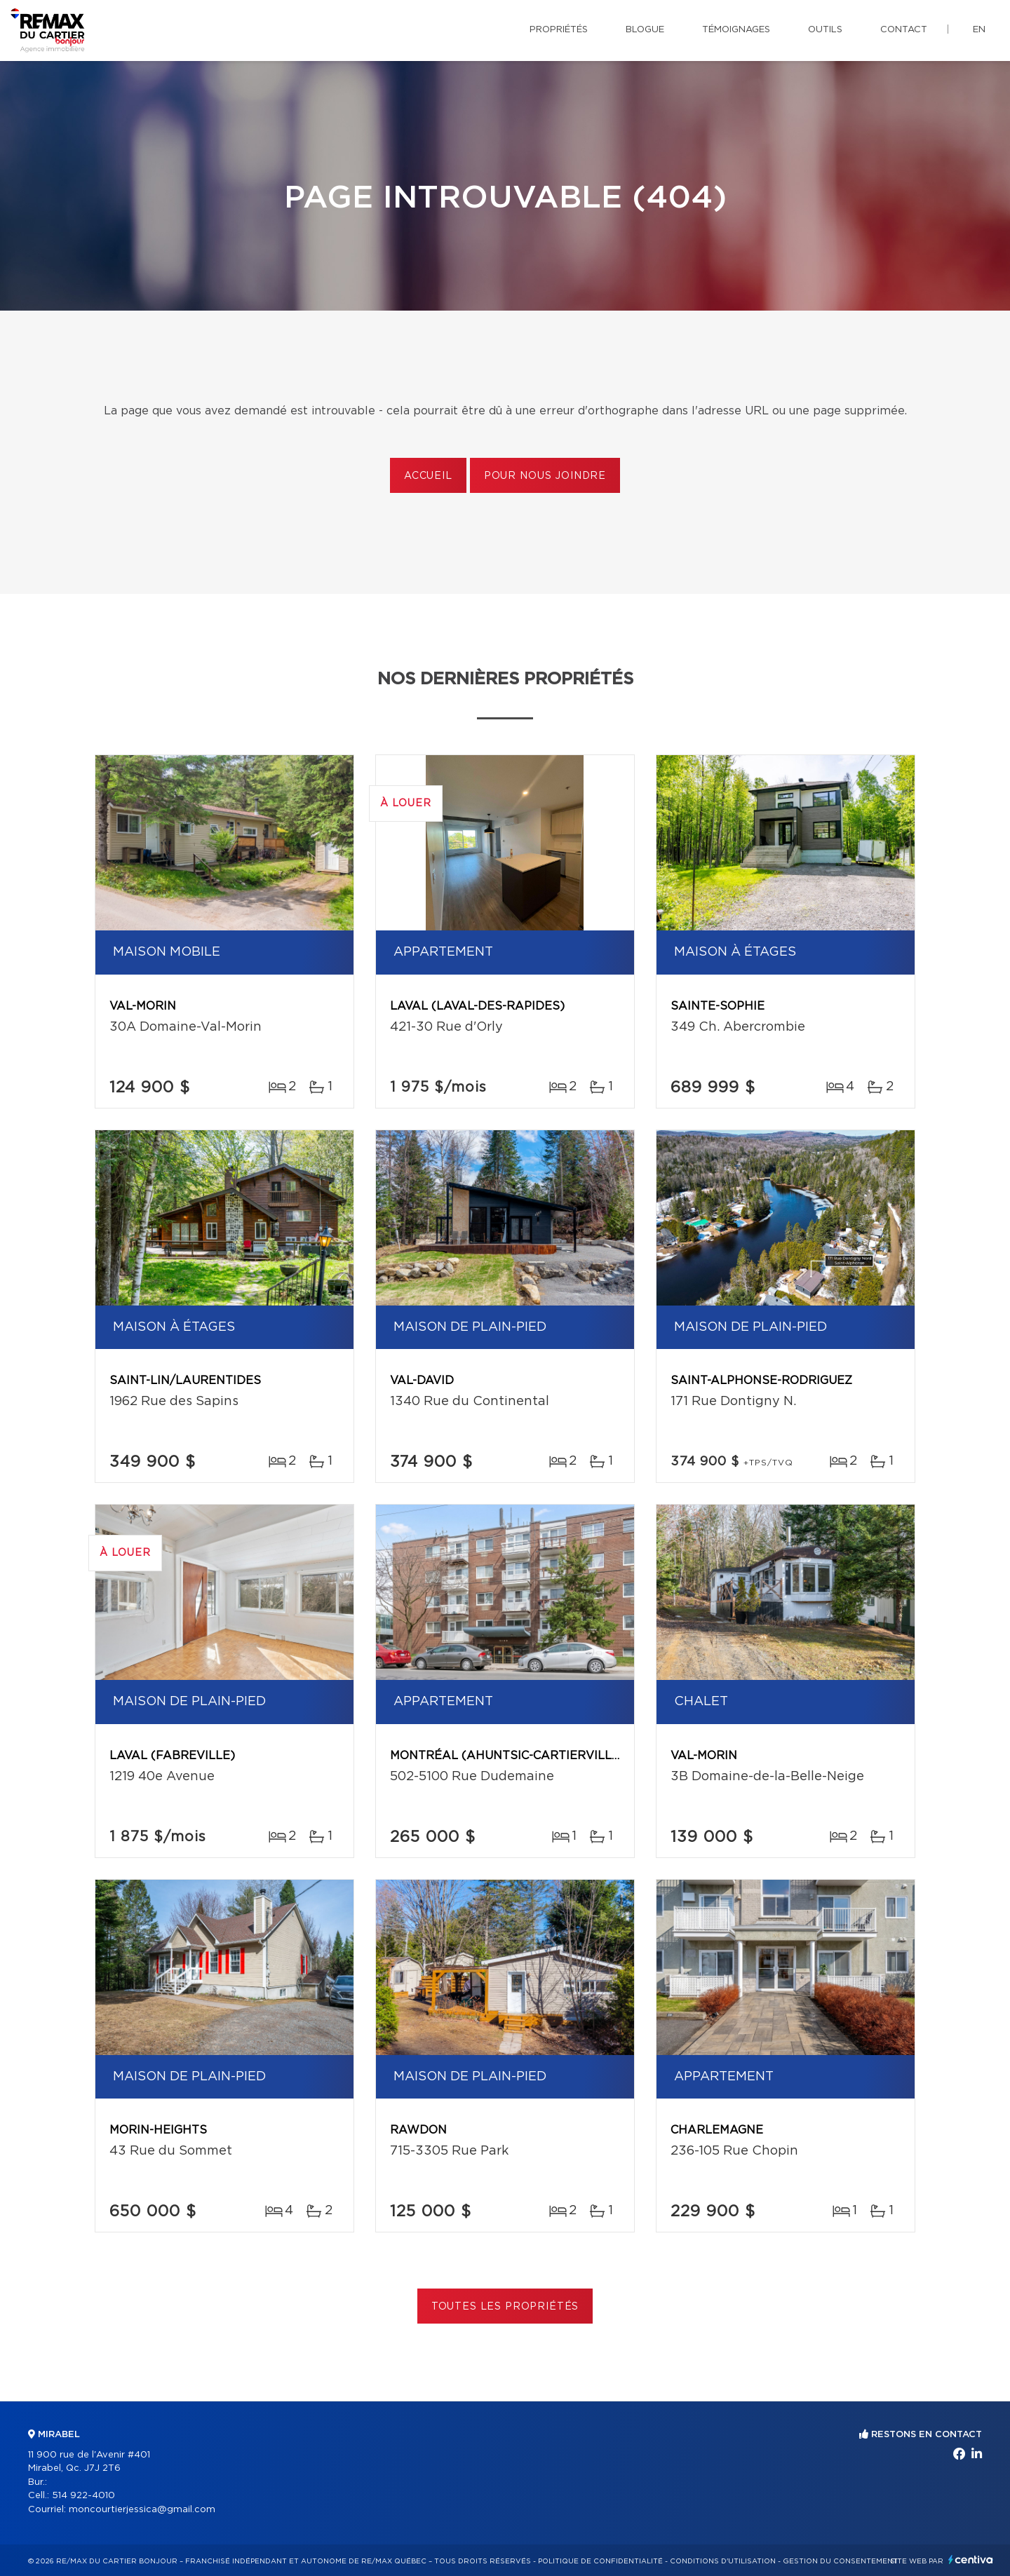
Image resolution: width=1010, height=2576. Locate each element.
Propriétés (559, 29)
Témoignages (736, 29)
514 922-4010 (83, 2495)
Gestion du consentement (840, 2561)
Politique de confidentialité (600, 2561)
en (979, 29)
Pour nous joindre (545, 476)
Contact (903, 29)
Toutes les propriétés (505, 2307)
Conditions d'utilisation (723, 2561)
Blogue (645, 29)
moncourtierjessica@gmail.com (142, 2509)
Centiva (970, 2559)
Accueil (428, 476)
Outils (825, 29)
